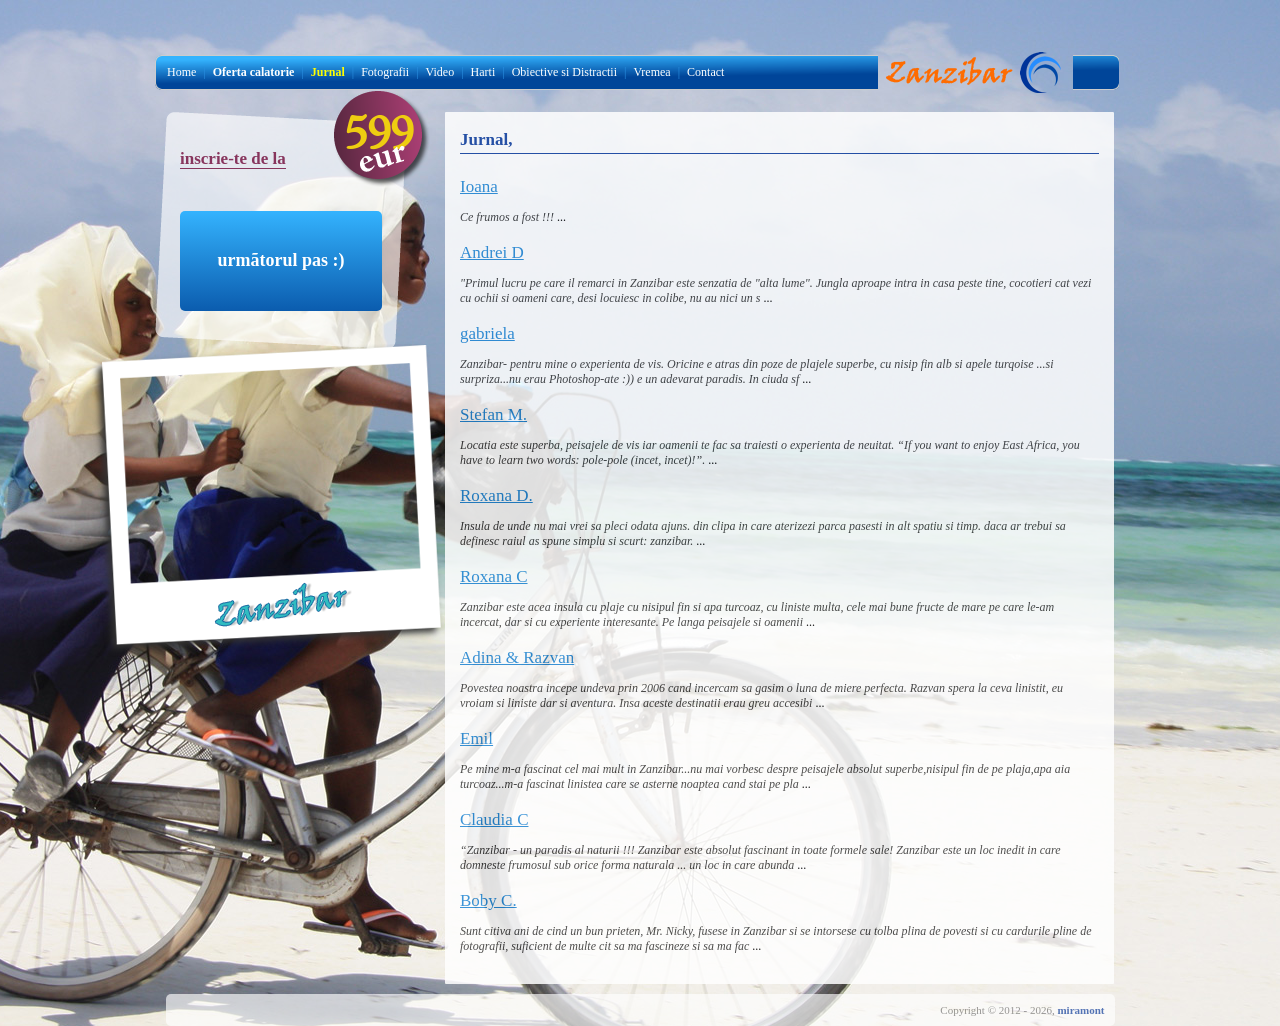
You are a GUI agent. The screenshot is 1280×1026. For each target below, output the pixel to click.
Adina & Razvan (517, 657)
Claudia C (494, 819)
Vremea (651, 72)
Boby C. (488, 900)
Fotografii (385, 72)
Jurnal (975, 72)
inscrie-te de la (233, 158)
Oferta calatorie (254, 72)
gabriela (487, 333)
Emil (476, 738)
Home (181, 72)
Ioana (479, 186)
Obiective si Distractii (564, 72)
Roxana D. (496, 495)
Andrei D (492, 252)
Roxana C (494, 576)
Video (440, 72)
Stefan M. (493, 414)
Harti (483, 72)
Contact (705, 72)
